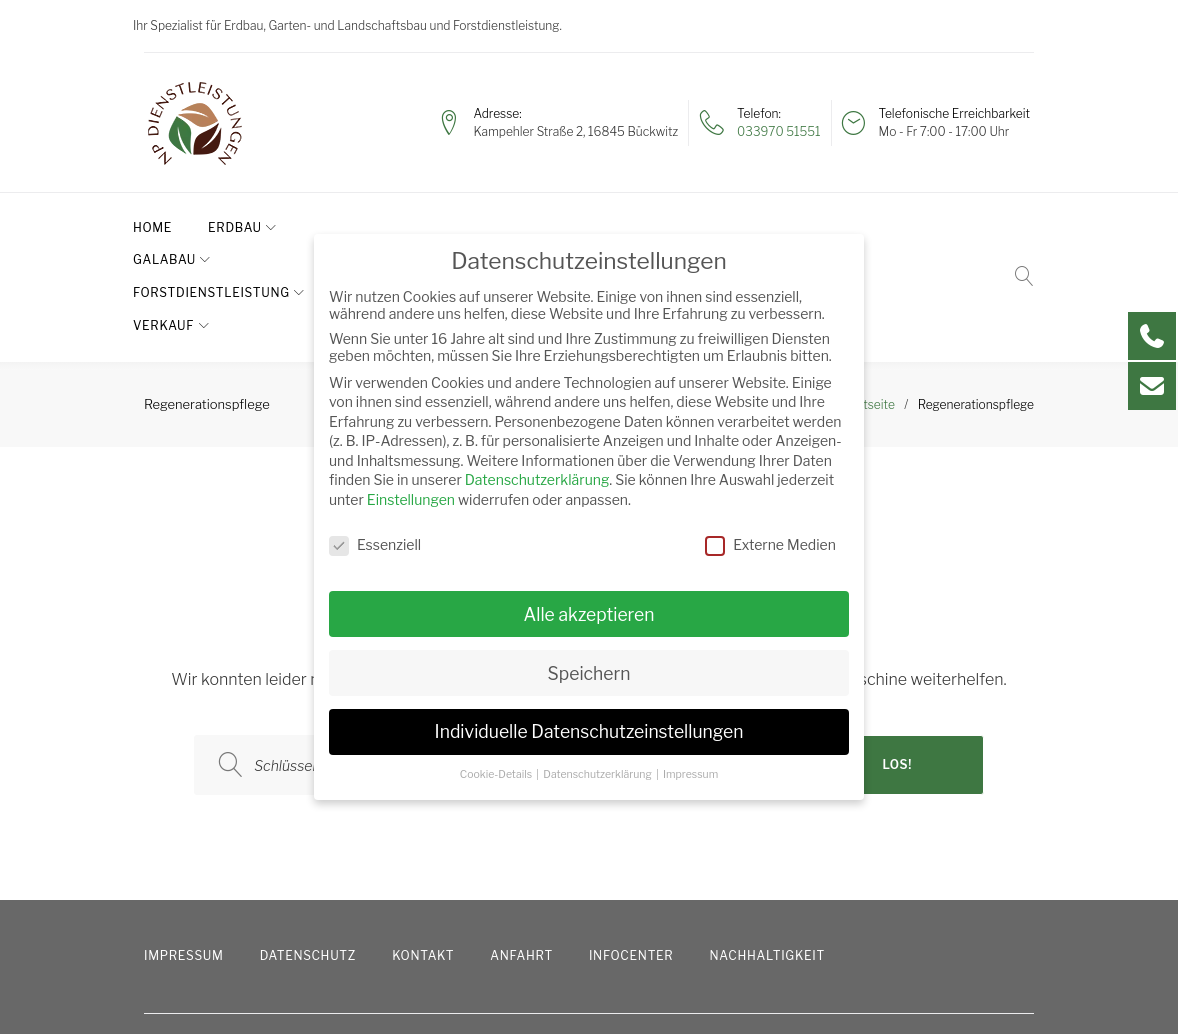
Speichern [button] (589, 673)
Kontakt (423, 857)
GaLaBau (355, 227)
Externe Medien (770, 544)
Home (163, 227)
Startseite (867, 306)
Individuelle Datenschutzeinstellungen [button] (589, 731)
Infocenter (631, 857)
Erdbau (246, 227)
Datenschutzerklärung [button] (598, 774)
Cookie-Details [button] (497, 774)
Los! (896, 666)
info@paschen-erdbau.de (805, 991)
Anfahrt (521, 857)
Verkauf (676, 227)
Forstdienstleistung (516, 227)
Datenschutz (308, 857)
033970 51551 (778, 131)
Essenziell (375, 544)
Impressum (184, 857)
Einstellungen (411, 499)
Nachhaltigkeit (767, 857)
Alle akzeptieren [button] (588, 614)
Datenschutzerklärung (537, 479)
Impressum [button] (690, 774)
